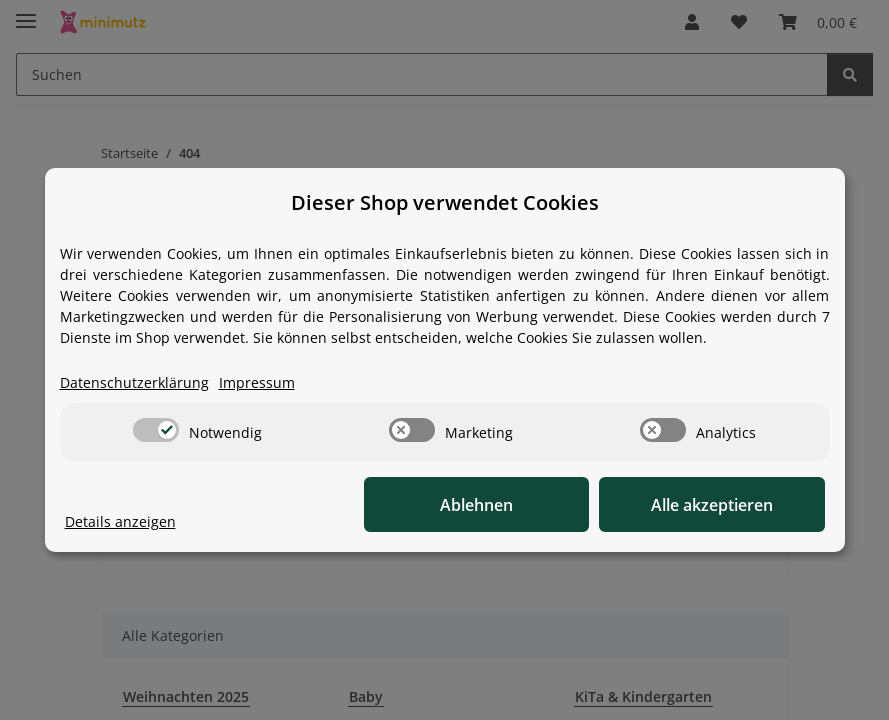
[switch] (156, 431)
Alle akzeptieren (725, 505)
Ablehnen (514, 505)
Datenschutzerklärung (134, 383)
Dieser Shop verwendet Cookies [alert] (445, 202)
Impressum (257, 383)
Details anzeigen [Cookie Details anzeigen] (120, 522)
